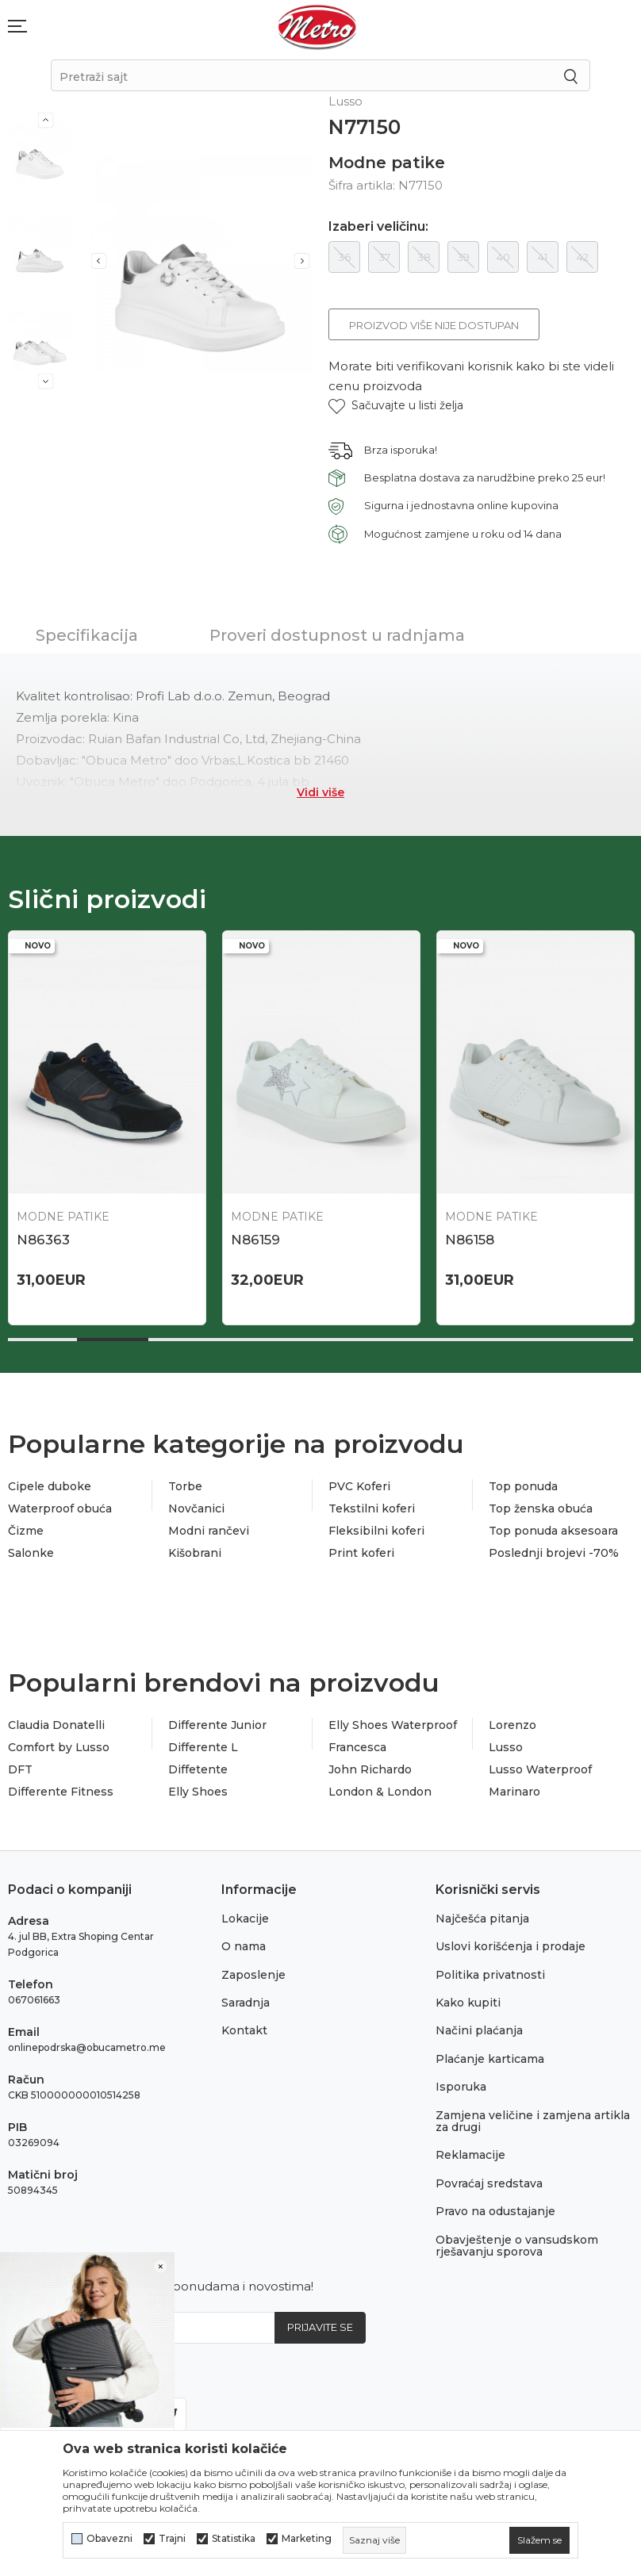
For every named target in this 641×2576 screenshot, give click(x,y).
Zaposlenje (253, 1975)
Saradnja (245, 2002)
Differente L (203, 1747)
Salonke (31, 1553)
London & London (380, 1791)
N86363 (43, 1240)
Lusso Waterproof (540, 1769)
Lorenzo (512, 1725)
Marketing (307, 2538)
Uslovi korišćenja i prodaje (510, 1946)
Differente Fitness (60, 1791)
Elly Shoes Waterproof (392, 1725)
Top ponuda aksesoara (553, 1531)
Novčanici (196, 1508)
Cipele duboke (49, 1486)
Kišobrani (194, 1553)
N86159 (255, 1240)
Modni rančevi (208, 1531)
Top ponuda (523, 1486)
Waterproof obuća (60, 1508)
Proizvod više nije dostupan (434, 325)
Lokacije (245, 1918)
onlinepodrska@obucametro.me (87, 2047)
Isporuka (461, 2087)
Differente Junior (217, 1725)
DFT (20, 1769)
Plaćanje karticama (490, 2059)
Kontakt (244, 2030)
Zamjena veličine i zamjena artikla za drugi (533, 2121)
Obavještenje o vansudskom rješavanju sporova (517, 2246)
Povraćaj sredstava (489, 2183)
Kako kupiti (468, 2002)
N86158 (469, 1240)
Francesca (357, 1747)
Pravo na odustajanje (495, 2211)
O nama (243, 1946)
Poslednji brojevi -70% (554, 1553)
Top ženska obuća (541, 1508)
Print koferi (361, 1553)
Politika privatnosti (490, 1975)
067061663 (34, 2000)
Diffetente (198, 1769)
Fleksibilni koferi (376, 1531)
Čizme (26, 1531)
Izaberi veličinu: (378, 227)
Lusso (506, 1747)
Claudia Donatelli (56, 1725)
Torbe (185, 1486)
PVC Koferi (359, 1486)
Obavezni (109, 2538)
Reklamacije (470, 2155)
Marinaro (514, 1791)
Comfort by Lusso (58, 1747)
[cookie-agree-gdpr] (539, 2540)
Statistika (233, 2538)
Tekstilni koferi (371, 1508)
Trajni (172, 2538)
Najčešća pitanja (482, 1918)
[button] (395, 406)
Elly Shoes (198, 1791)
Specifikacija (87, 635)
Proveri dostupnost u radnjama (337, 635)
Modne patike (386, 162)
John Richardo (370, 1769)
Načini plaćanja (479, 2030)
